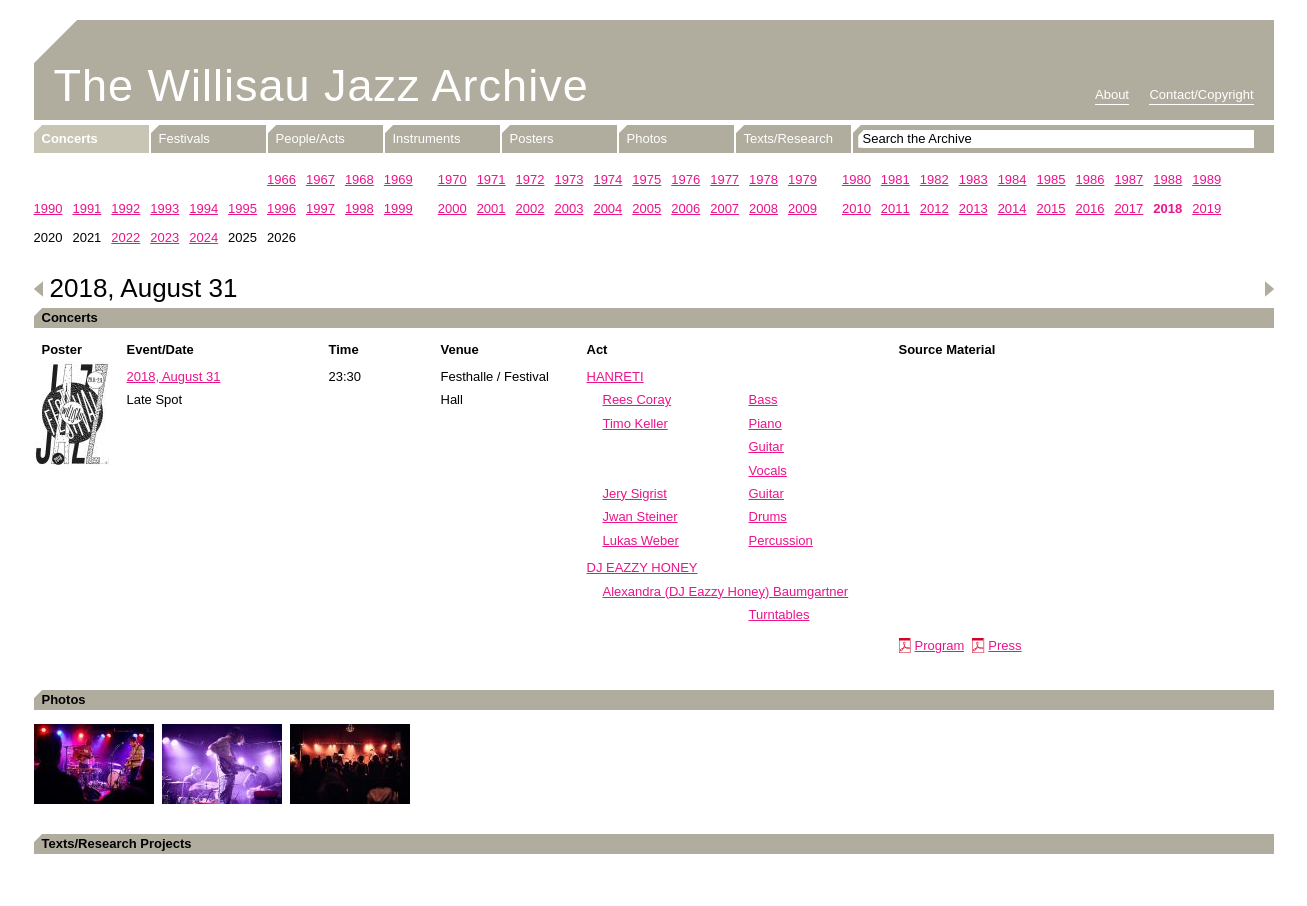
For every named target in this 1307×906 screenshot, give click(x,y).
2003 (568, 208)
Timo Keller (635, 423)
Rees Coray (637, 399)
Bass (763, 399)
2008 (763, 208)
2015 (1051, 208)
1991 (86, 208)
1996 (281, 208)
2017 (1128, 208)
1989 (1206, 179)
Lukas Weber (641, 540)
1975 (646, 179)
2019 (1206, 208)
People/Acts (310, 138)
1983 (973, 179)
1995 (242, 208)
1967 (320, 179)
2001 (491, 208)
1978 (763, 179)
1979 (802, 179)
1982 (934, 179)
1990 (48, 208)
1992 (125, 208)
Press (1004, 645)
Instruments (427, 138)
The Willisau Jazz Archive (321, 85)
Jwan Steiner (640, 516)
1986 (1089, 179)
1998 (359, 208)
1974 (607, 179)
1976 (685, 179)
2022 (125, 237)
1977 (724, 179)
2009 (802, 208)
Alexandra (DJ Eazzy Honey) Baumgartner (726, 591)
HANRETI (615, 376)
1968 (359, 179)
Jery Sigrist (635, 493)
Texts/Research (789, 138)
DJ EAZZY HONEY (642, 567)
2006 (685, 208)
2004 (607, 208)
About (1112, 94)
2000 (452, 208)
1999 (398, 208)
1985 (1051, 179)
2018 (1167, 208)
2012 (934, 208)
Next (1269, 289)
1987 (1128, 179)
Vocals (768, 470)
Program (940, 645)
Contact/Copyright (1201, 94)
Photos (647, 138)
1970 (452, 179)
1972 (530, 179)
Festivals (184, 138)
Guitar (766, 446)
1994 (203, 208)
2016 (1089, 208)
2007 (724, 208)
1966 (281, 179)
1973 (568, 179)
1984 (1012, 179)
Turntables (779, 614)
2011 (895, 208)
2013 (973, 208)
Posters (532, 138)
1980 (856, 179)
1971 (491, 179)
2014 (1012, 208)
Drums (768, 516)
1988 (1167, 179)
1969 (398, 179)
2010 (856, 208)
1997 (320, 208)
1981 (895, 179)
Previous (39, 289)
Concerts (70, 138)
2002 (530, 208)
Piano (765, 423)
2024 (203, 237)
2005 (646, 208)
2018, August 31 (174, 376)
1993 (164, 208)
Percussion (781, 540)
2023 (164, 237)
